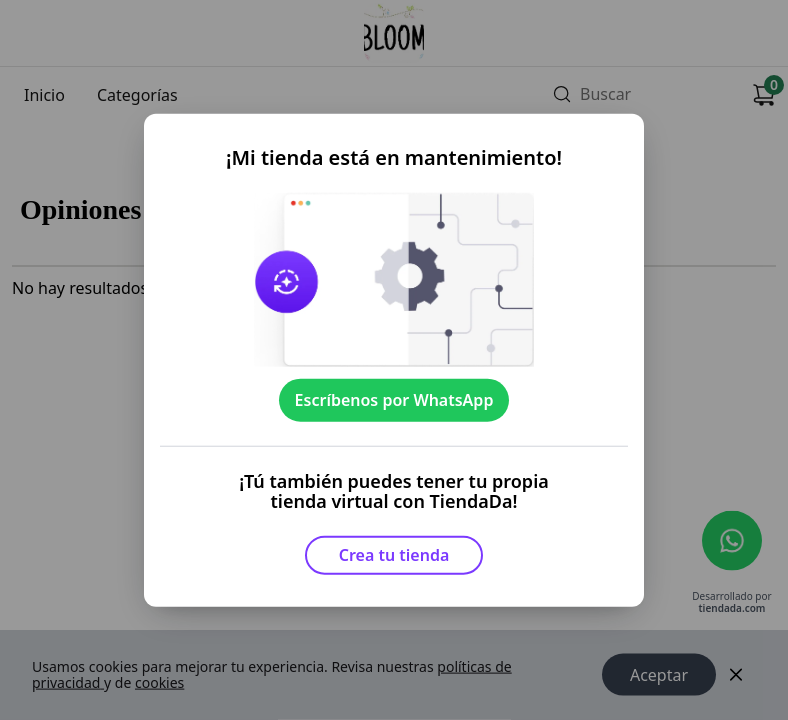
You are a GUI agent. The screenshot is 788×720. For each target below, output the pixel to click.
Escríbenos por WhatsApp (394, 400)
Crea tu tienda (394, 555)
